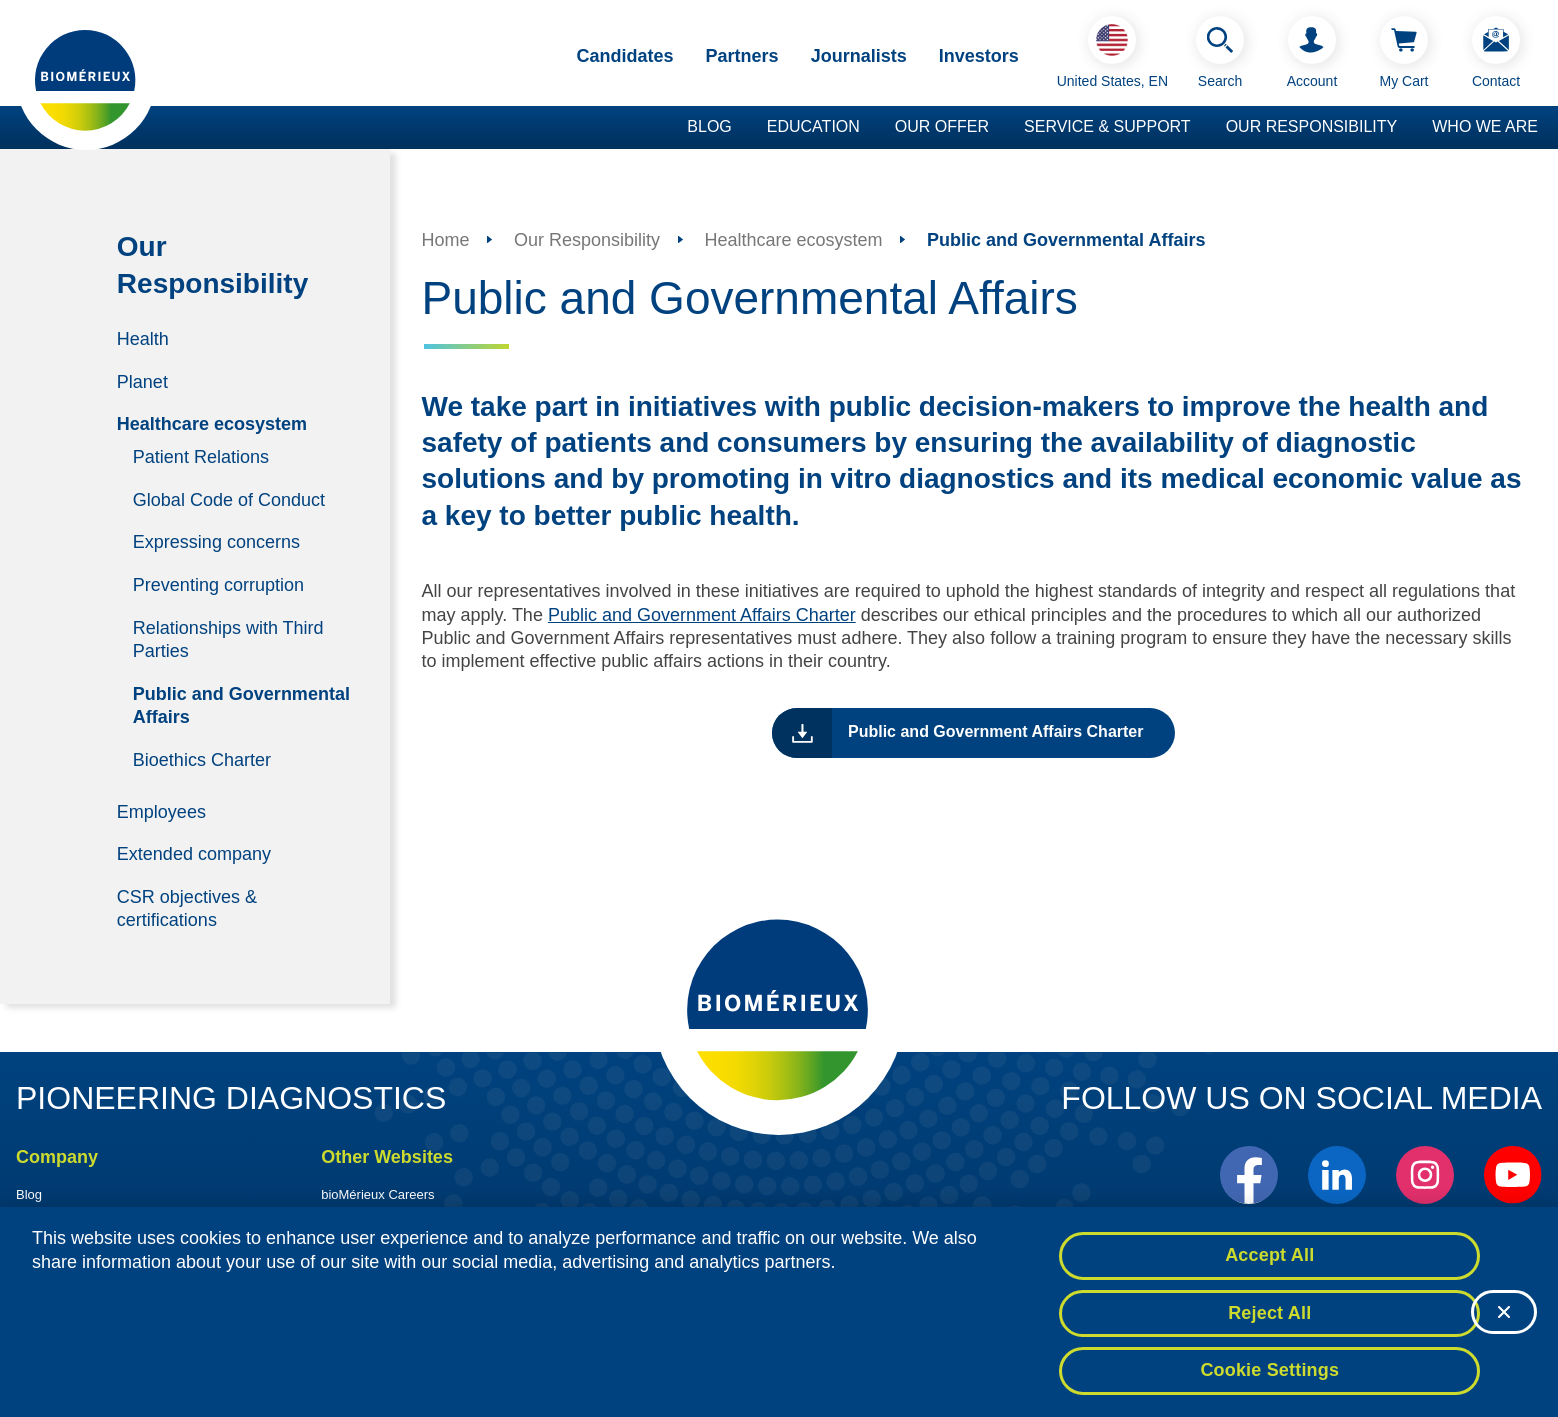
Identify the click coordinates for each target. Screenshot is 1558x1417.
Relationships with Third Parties (228, 638)
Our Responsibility (1312, 126)
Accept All (1269, 1263)
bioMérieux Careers (377, 1194)
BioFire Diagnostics (377, 1213)
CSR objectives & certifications (187, 907)
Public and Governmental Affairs (241, 704)
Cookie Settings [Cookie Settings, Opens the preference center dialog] (1269, 1379)
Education (813, 126)
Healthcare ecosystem (212, 424)
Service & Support (1107, 126)
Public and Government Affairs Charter (702, 615)
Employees (161, 811)
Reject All (1269, 1321)
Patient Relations (201, 457)
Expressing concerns (216, 542)
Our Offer (942, 126)
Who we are (1485, 126)
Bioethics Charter (202, 759)
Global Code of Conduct (229, 499)
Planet (142, 381)
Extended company (194, 854)
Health (143, 339)
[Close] (1504, 1321)
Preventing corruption (218, 585)
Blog (709, 126)
